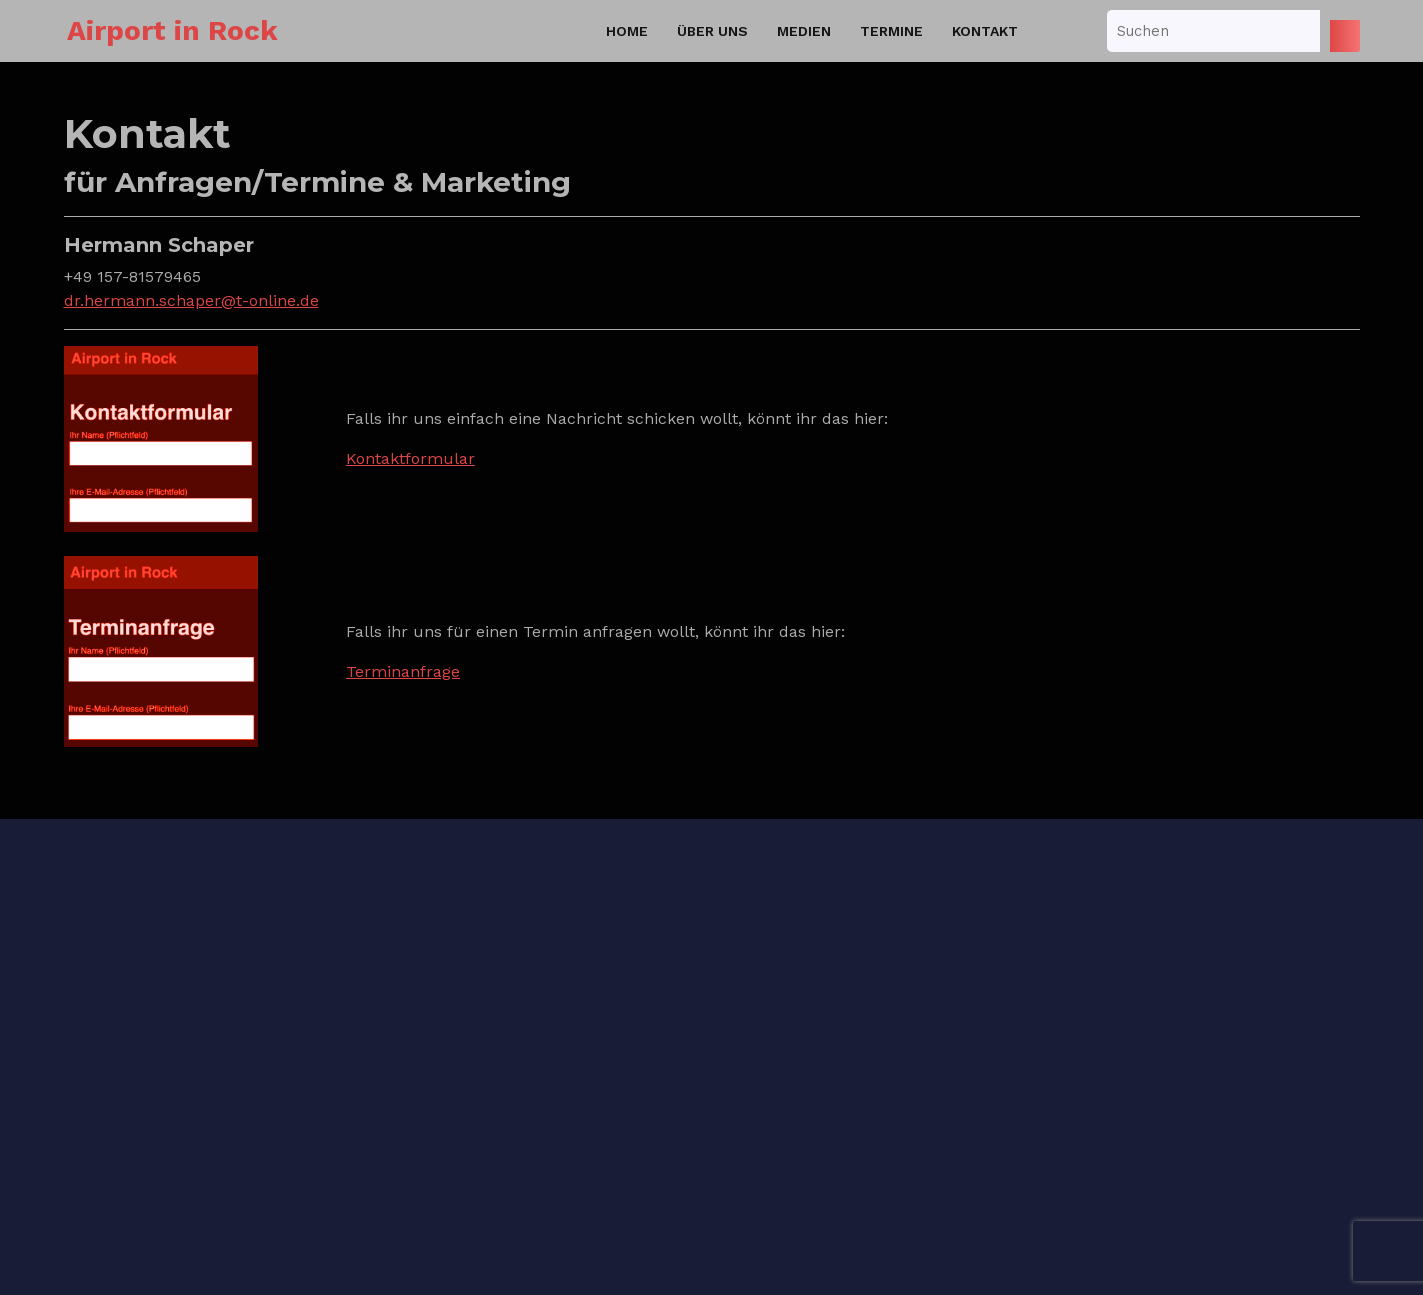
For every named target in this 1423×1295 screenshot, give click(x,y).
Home (627, 31)
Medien (804, 31)
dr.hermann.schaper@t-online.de (191, 300)
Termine (891, 31)
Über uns (712, 31)
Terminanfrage (403, 671)
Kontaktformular (410, 458)
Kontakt (985, 31)
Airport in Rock (172, 30)
